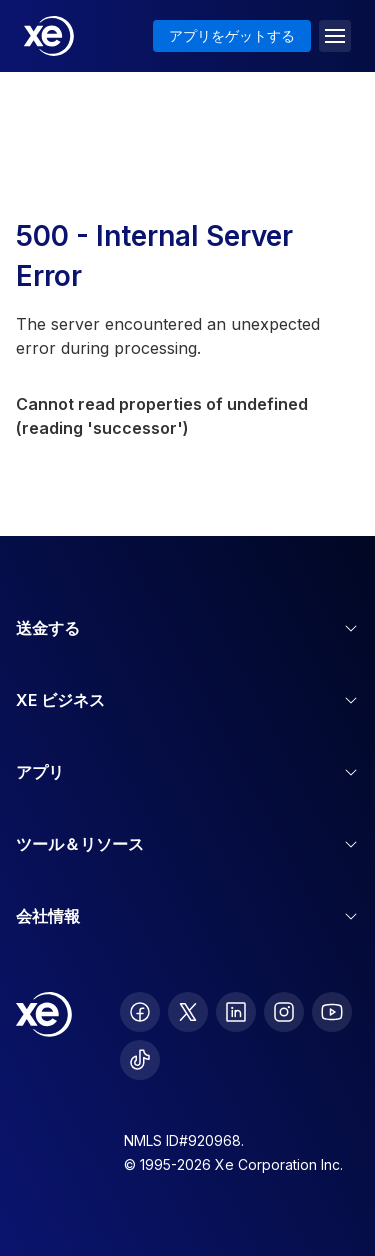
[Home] (49, 36)
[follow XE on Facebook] (140, 1012)
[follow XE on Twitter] (188, 1012)
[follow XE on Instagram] (284, 1012)
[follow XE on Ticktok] (140, 1060)
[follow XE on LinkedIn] (236, 1012)
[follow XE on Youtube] (332, 1012)
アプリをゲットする (232, 35)
